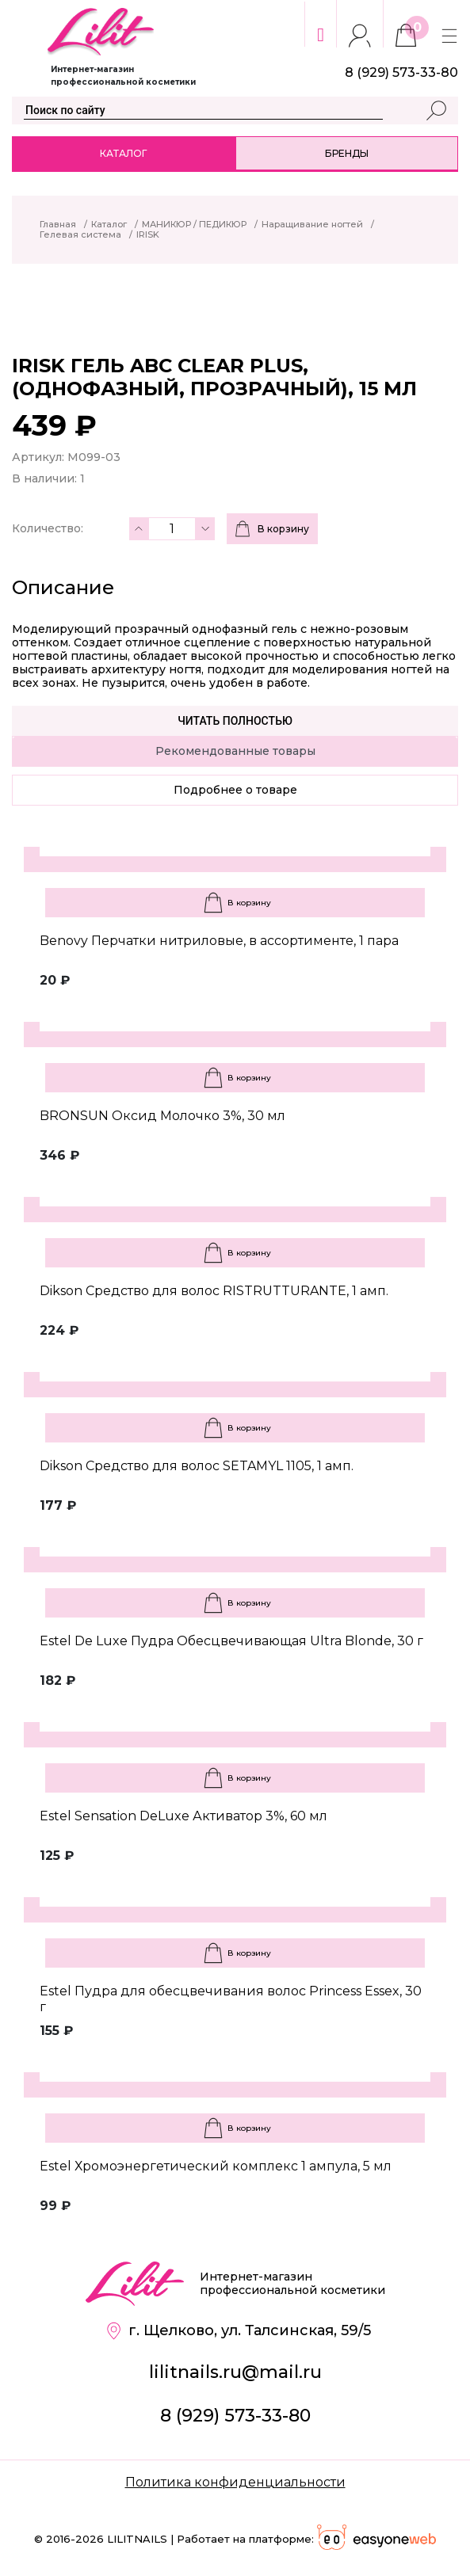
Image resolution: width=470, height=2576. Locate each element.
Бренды (347, 153)
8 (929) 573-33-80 (235, 2415)
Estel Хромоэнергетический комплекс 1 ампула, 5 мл (216, 2166)
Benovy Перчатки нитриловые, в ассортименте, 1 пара (219, 940)
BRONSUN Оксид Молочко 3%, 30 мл (162, 1115)
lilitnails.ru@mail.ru (235, 2372)
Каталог (123, 153)
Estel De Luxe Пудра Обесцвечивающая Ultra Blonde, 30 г (231, 1640)
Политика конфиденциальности (235, 2482)
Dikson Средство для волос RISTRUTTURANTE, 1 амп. (214, 1290)
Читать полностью (235, 720)
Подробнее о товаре (235, 790)
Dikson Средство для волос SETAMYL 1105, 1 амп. (196, 1465)
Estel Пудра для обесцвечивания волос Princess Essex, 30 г (231, 1998)
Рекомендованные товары (235, 751)
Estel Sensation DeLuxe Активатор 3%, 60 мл (183, 1815)
